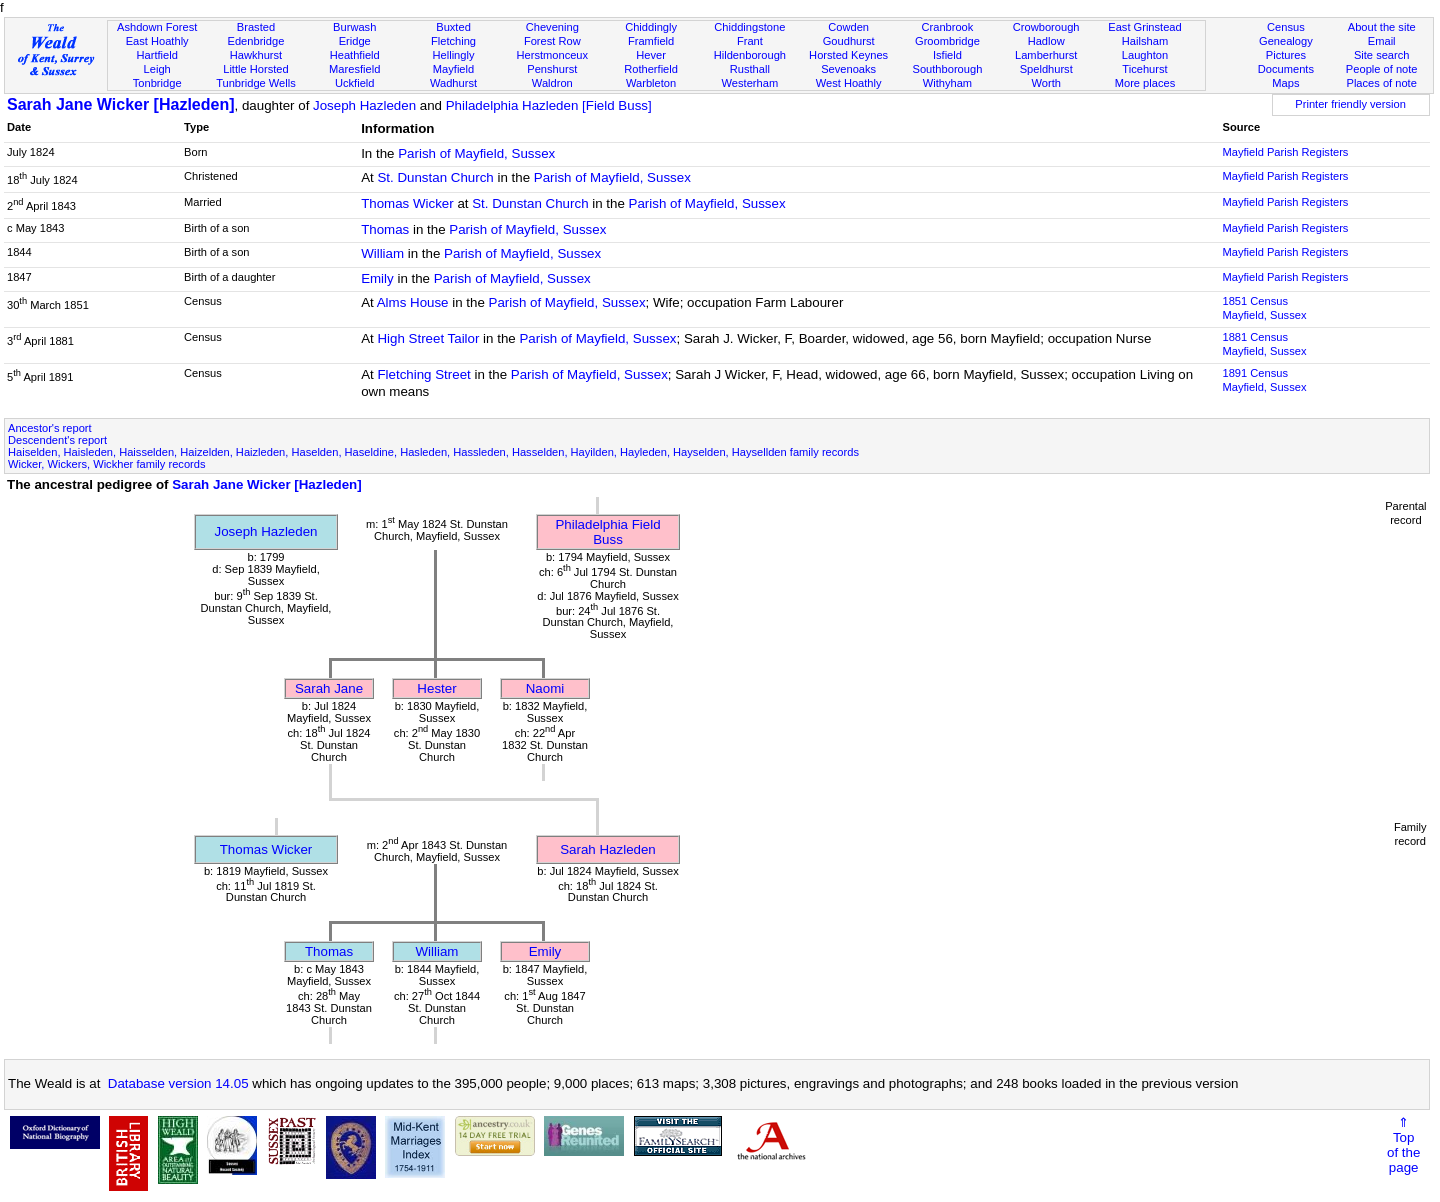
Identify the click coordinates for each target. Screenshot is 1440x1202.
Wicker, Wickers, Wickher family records (107, 464)
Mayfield (453, 69)
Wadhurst (453, 83)
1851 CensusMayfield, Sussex (1264, 308)
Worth (1045, 83)
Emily (377, 278)
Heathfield (355, 55)
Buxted (453, 27)
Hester (436, 688)
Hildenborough (750, 55)
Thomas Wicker (407, 203)
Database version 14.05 (178, 1083)
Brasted (256, 27)
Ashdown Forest (157, 27)
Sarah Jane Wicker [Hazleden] (121, 104)
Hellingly (454, 55)
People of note (1382, 69)
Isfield (947, 55)
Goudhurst (849, 41)
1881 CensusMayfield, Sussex (1264, 344)
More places (1145, 83)
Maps (1285, 83)
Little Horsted (255, 69)
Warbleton (651, 83)
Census (1286, 27)
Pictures (1286, 55)
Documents (1286, 69)
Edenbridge (256, 41)
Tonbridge (157, 83)
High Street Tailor (428, 338)
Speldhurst (1046, 69)
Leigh (157, 69)
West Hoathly (849, 83)
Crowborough (1046, 27)
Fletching (453, 41)
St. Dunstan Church (435, 177)
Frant (750, 41)
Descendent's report (57, 440)
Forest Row (552, 41)
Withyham (947, 83)
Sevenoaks (848, 69)
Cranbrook (947, 27)
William (382, 253)
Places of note (1381, 83)
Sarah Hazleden (608, 849)
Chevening (552, 27)
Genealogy (1286, 41)
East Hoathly (157, 41)
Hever (651, 55)
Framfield (651, 41)
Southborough (948, 69)
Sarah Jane (329, 688)
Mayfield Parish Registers (1285, 152)
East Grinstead (1144, 27)
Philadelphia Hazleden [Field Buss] (549, 105)
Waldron (552, 83)
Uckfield (355, 83)
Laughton (1145, 55)
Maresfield (354, 69)
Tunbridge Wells (256, 83)
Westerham (750, 83)
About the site (1382, 27)
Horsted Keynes (848, 55)
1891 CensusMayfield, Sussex (1264, 380)
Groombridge (947, 41)
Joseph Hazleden (364, 105)
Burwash (354, 27)
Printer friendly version (1350, 104)
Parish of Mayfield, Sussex (476, 153)
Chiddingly (651, 27)
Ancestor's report (50, 428)
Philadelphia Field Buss (607, 532)
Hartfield (156, 55)
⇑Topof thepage (1403, 1145)
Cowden (848, 27)
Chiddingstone (749, 27)
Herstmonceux (552, 55)
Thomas (385, 229)
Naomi (545, 688)
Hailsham (1145, 41)
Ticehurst (1144, 69)
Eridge (355, 41)
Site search (1382, 55)
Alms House (413, 302)
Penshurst (552, 69)
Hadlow (1046, 41)
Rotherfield (651, 69)
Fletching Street (423, 374)
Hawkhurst (256, 55)
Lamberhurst (1046, 55)
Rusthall (750, 69)
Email (1382, 41)
